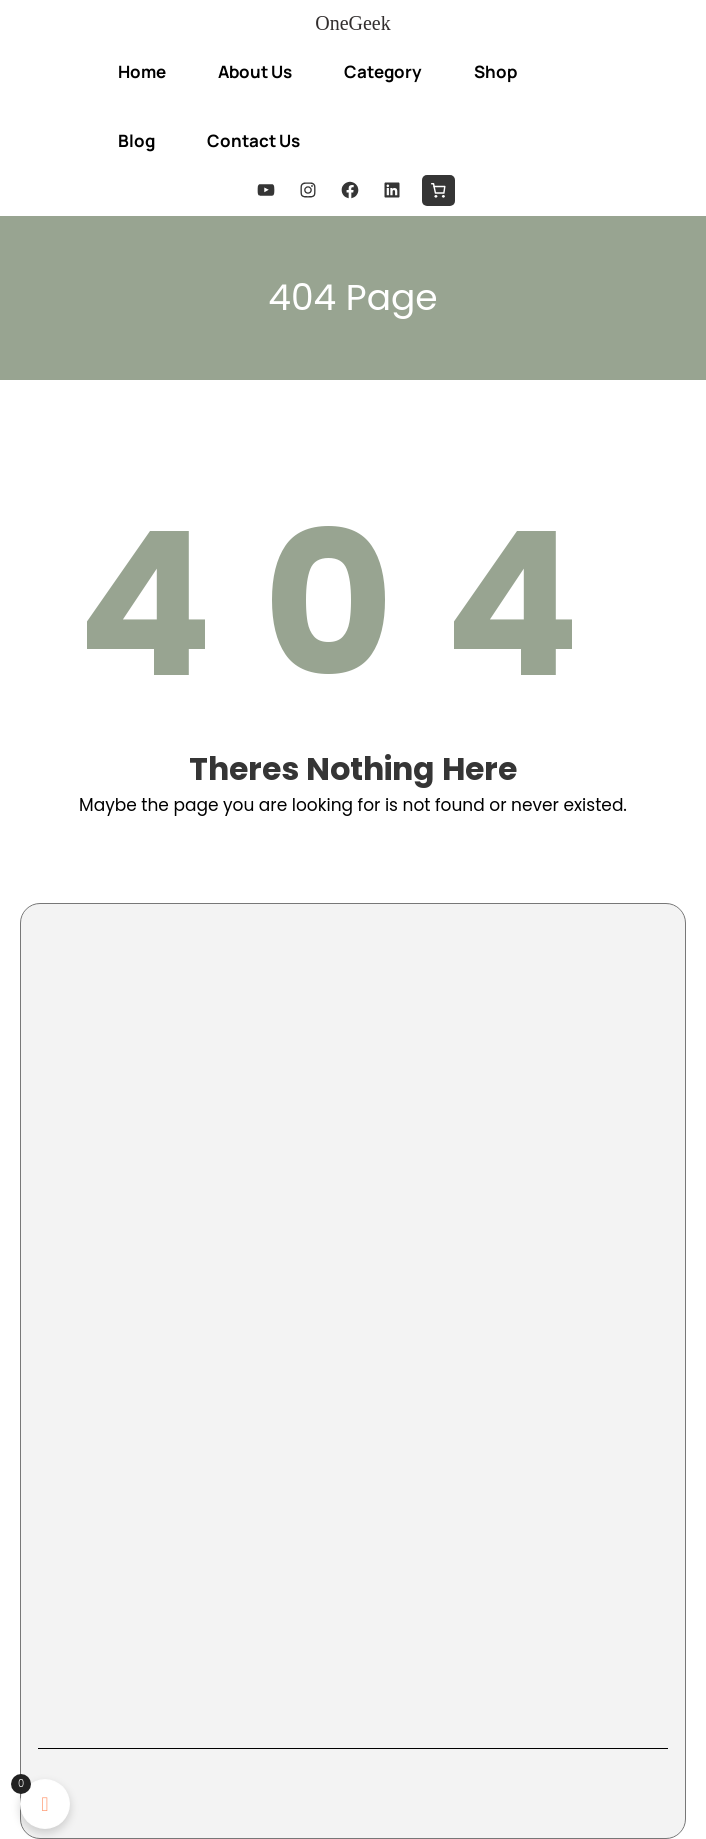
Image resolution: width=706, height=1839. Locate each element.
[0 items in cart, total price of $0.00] (438, 190)
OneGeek (353, 23)
